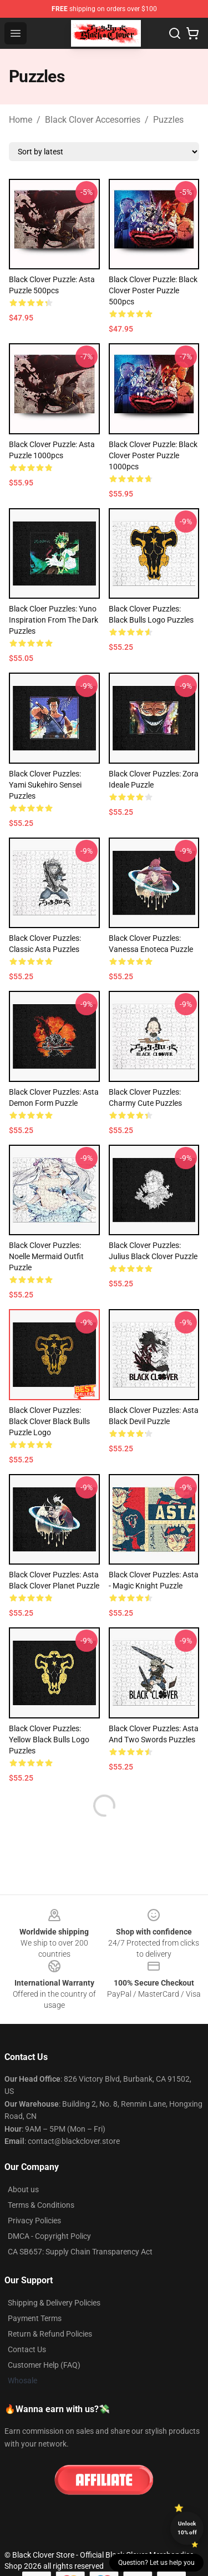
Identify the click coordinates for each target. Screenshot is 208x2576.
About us (23, 2189)
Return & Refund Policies (50, 2333)
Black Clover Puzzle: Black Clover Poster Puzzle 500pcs (153, 290)
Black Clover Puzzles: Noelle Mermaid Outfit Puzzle (46, 1256)
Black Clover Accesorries (92, 119)
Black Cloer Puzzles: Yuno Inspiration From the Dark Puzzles (53, 619)
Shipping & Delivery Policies (54, 2302)
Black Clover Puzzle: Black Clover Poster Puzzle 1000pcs (153, 455)
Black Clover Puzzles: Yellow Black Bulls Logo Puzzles (49, 1739)
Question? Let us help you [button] (156, 2563)
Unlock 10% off (187, 2527)
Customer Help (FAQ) (44, 2365)
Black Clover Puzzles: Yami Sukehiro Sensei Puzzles (45, 784)
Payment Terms (35, 2318)
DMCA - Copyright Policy (49, 2236)
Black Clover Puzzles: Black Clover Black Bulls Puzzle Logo (49, 1421)
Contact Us (27, 2349)
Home (20, 119)
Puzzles (168, 119)
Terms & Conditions (41, 2205)
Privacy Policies (34, 2220)
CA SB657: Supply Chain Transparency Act (80, 2251)
